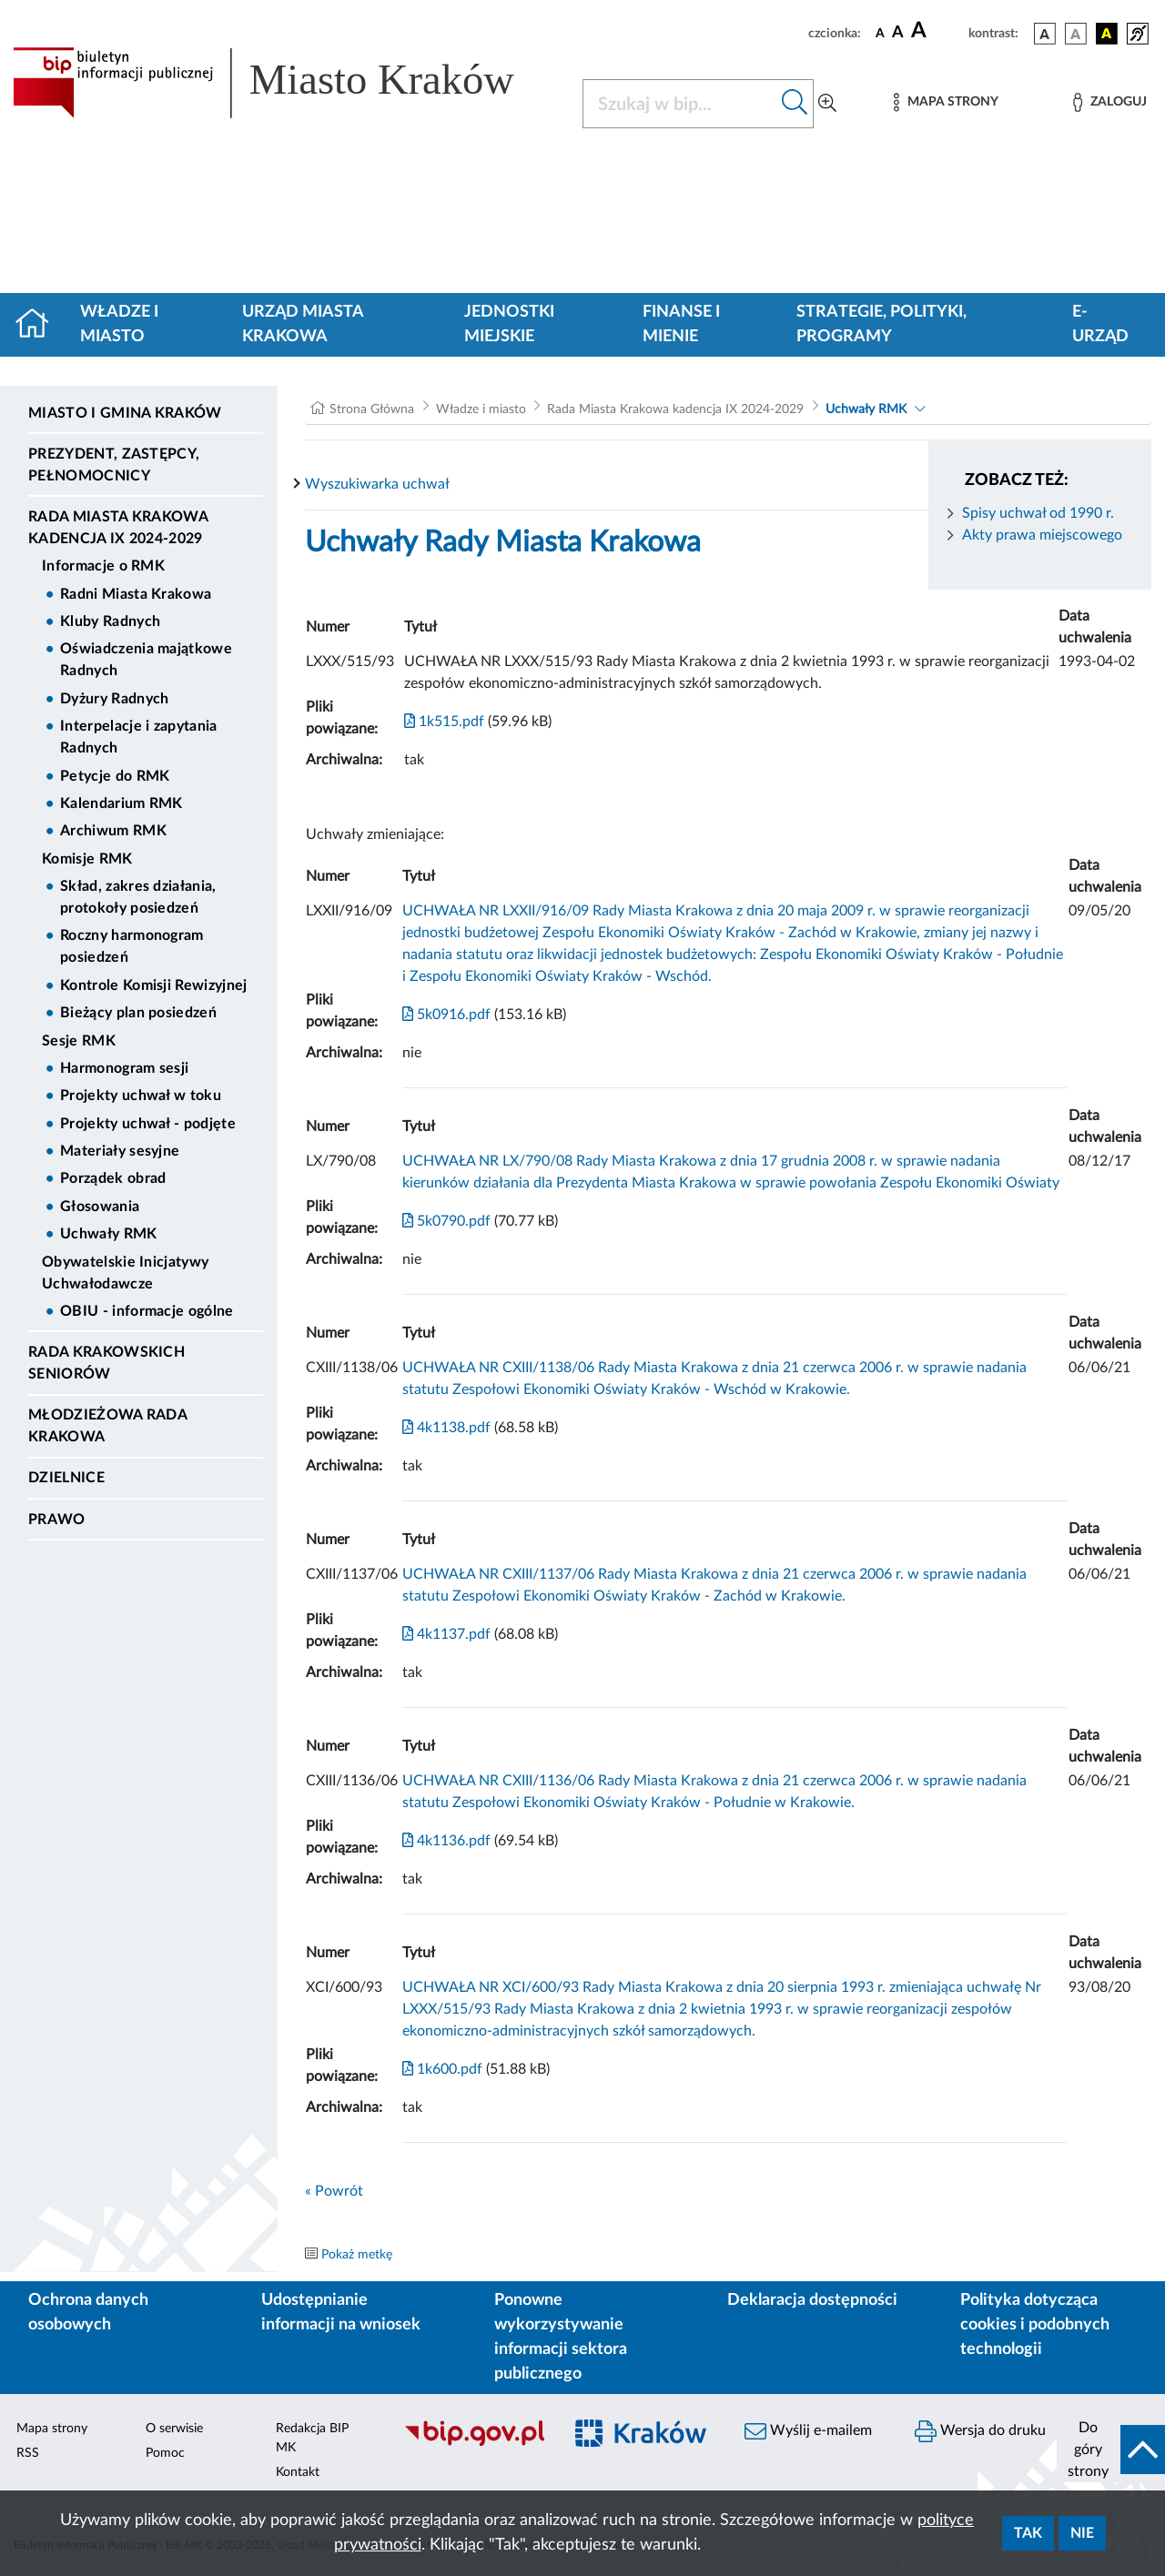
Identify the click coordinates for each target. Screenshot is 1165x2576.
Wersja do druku (980, 2431)
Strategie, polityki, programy (881, 324)
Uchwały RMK (108, 1234)
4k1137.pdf (446, 1634)
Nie (1082, 2533)
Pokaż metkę (356, 2254)
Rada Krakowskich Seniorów (106, 1363)
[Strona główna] (40, 324)
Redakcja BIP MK (312, 2438)
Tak (1028, 2533)
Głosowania (99, 1206)
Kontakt (297, 2472)
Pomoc (165, 2453)
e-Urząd (1100, 324)
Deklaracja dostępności (812, 2300)
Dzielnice (66, 1477)
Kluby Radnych (110, 621)
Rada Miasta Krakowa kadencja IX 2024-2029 (118, 528)
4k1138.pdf (446, 1427)
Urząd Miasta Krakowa (302, 324)
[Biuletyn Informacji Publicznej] (473, 2444)
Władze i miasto (119, 324)
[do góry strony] (1111, 2449)
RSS (27, 2453)
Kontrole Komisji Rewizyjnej (154, 985)
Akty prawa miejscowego (1042, 535)
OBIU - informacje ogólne (147, 1311)
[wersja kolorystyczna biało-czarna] (1075, 33)
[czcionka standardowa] (880, 33)
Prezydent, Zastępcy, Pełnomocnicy (113, 465)
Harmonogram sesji (124, 1068)
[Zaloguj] (1109, 102)
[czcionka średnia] (898, 33)
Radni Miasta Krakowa (135, 594)
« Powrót (334, 2191)
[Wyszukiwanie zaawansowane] (827, 104)
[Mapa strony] (945, 102)
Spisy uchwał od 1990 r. (1038, 513)
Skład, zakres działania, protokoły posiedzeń (138, 897)
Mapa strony (51, 2428)
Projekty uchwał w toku (140, 1095)
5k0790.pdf (446, 1221)
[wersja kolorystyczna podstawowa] (1045, 33)
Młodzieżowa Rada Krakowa (107, 1426)
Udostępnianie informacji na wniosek (340, 2312)
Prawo (57, 1519)
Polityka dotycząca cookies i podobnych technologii (1034, 2325)
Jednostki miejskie (509, 324)
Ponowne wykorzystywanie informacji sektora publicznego (560, 2337)
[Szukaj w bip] (795, 103)
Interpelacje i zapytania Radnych (139, 737)
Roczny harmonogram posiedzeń (132, 946)
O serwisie (174, 2428)
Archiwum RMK (113, 830)
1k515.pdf (444, 721)
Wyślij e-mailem (808, 2431)
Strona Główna (371, 409)
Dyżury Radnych (114, 699)
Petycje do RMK (114, 776)
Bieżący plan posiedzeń (138, 1012)
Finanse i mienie (681, 324)
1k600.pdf (442, 2069)
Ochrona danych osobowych (88, 2312)
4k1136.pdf (446, 1841)
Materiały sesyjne (119, 1151)
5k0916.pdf (446, 1014)
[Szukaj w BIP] (679, 103)
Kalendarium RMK (121, 803)
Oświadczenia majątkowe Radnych (146, 659)
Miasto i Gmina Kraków (125, 413)
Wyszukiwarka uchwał (377, 484)
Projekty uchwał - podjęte (148, 1123)
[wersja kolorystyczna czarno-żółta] (1106, 33)
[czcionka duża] (937, 31)
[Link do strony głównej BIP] (287, 83)
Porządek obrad (113, 1178)
